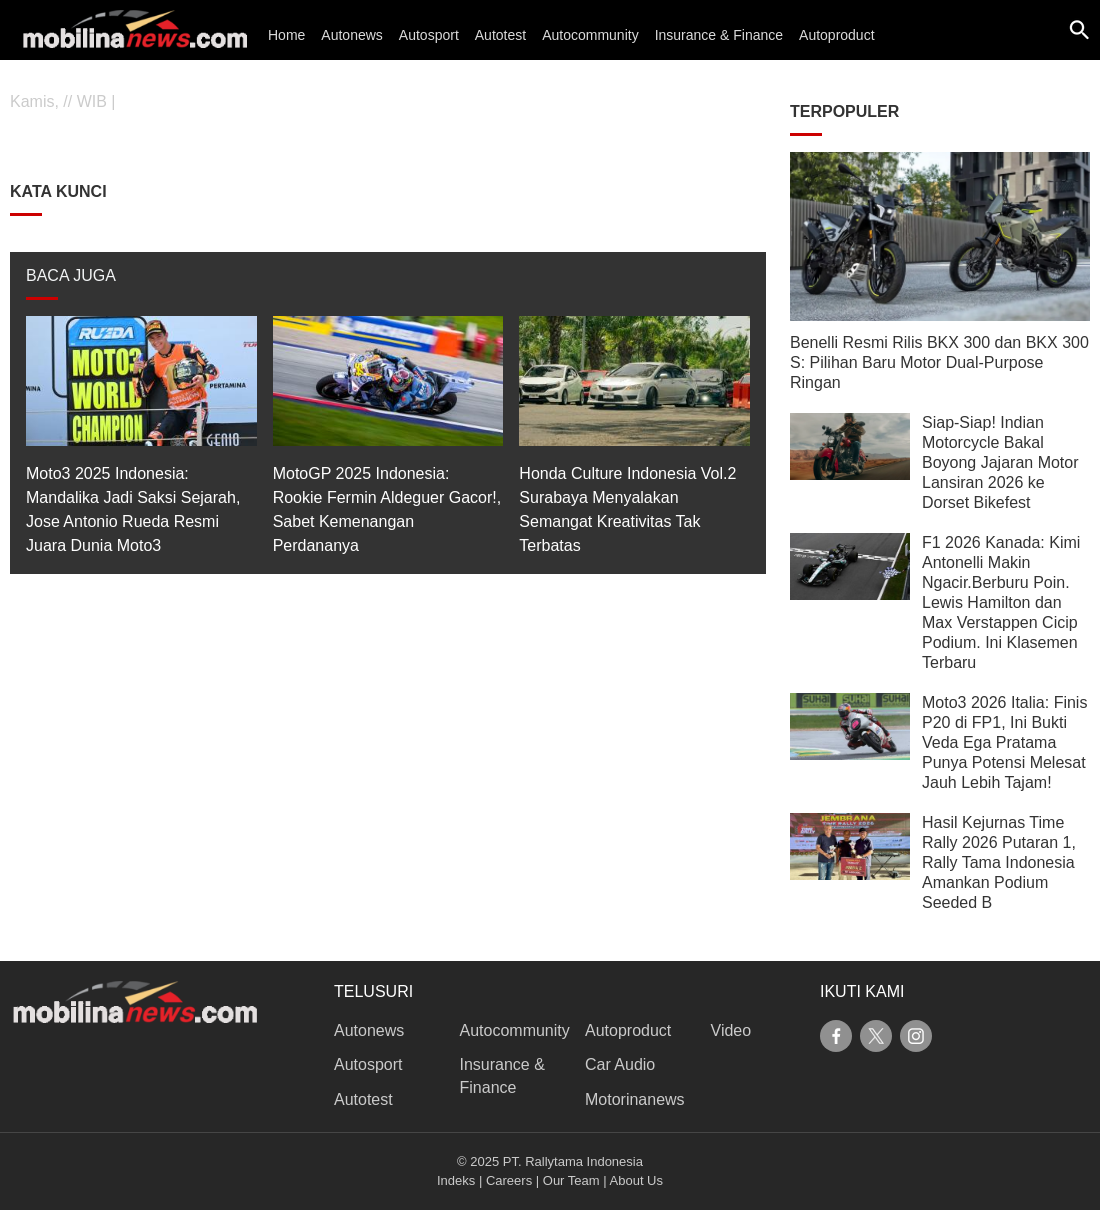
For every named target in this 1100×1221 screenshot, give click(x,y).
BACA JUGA (71, 275)
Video (731, 1030)
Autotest (500, 35)
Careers (509, 1180)
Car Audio (620, 1064)
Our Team (571, 1180)
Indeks (456, 1180)
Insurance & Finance (719, 35)
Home (286, 35)
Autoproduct (837, 35)
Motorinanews (635, 1099)
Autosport (429, 35)
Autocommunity (590, 35)
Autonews (351, 35)
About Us (636, 1180)
